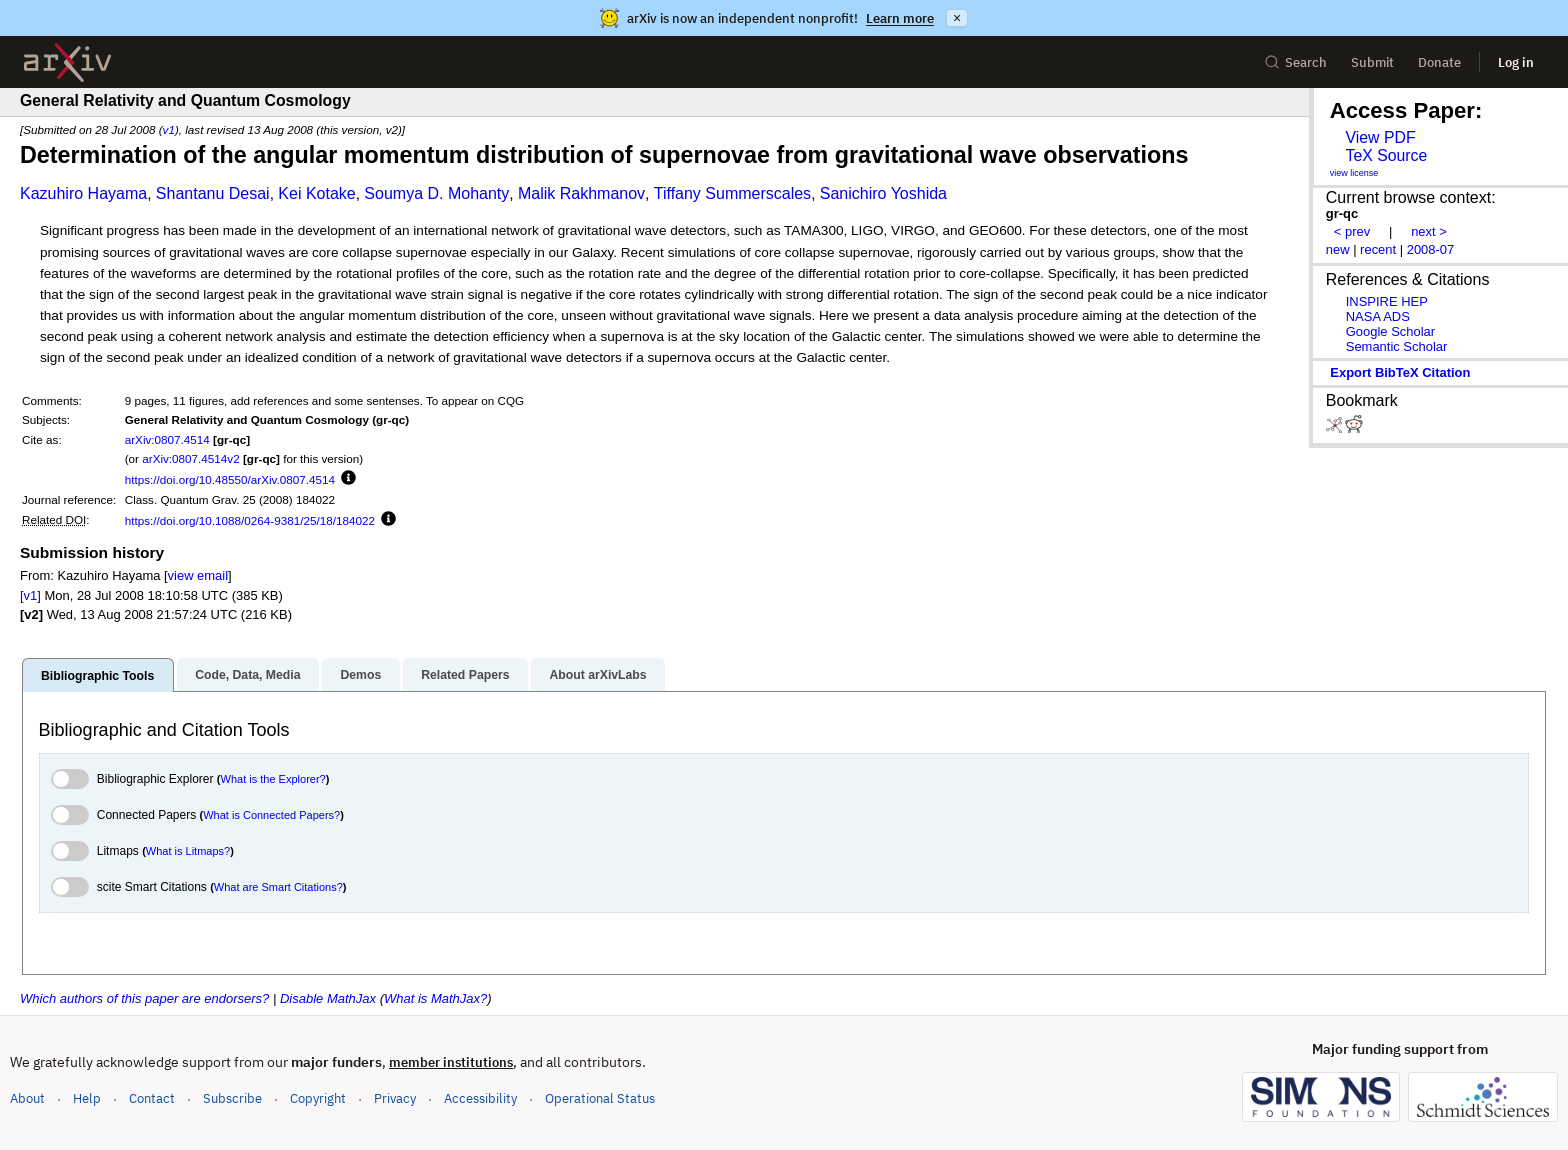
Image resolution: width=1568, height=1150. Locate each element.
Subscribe (232, 1098)
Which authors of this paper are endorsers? (144, 998)
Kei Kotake (316, 193)
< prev (1352, 231)
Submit (1372, 62)
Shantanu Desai (213, 193)
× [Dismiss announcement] (957, 18)
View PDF (1380, 137)
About (27, 1098)
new (1338, 249)
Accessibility (480, 1098)
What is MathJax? (435, 998)
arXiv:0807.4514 (167, 439)
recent (1378, 249)
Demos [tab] (360, 675)
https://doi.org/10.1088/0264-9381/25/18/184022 (250, 520)
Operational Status (600, 1097)
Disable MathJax (328, 998)
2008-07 (1431, 249)
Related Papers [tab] (465, 675)
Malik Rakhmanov (581, 193)
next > (1429, 231)
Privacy (395, 1098)
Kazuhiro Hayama (83, 193)
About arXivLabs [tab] (597, 675)
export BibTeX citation (1400, 372)
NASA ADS (1378, 316)
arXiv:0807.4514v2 (190, 458)
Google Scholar (1390, 331)
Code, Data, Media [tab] (247, 675)
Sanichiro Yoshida (883, 193)
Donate (1439, 62)
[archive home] (67, 62)
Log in (1516, 62)
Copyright (318, 1098)
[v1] (30, 595)
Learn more (900, 18)
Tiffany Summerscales (732, 193)
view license (1354, 173)
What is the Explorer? (273, 779)
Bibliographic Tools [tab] (97, 676)
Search (1295, 62)
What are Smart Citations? (278, 887)
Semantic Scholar (1397, 346)
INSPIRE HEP (1387, 301)
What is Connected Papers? (271, 815)
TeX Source (1386, 155)
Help (87, 1098)
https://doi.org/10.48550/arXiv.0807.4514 (230, 479)
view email (198, 575)
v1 (169, 129)
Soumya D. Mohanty (436, 193)
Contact (152, 1098)
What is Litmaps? (188, 851)
